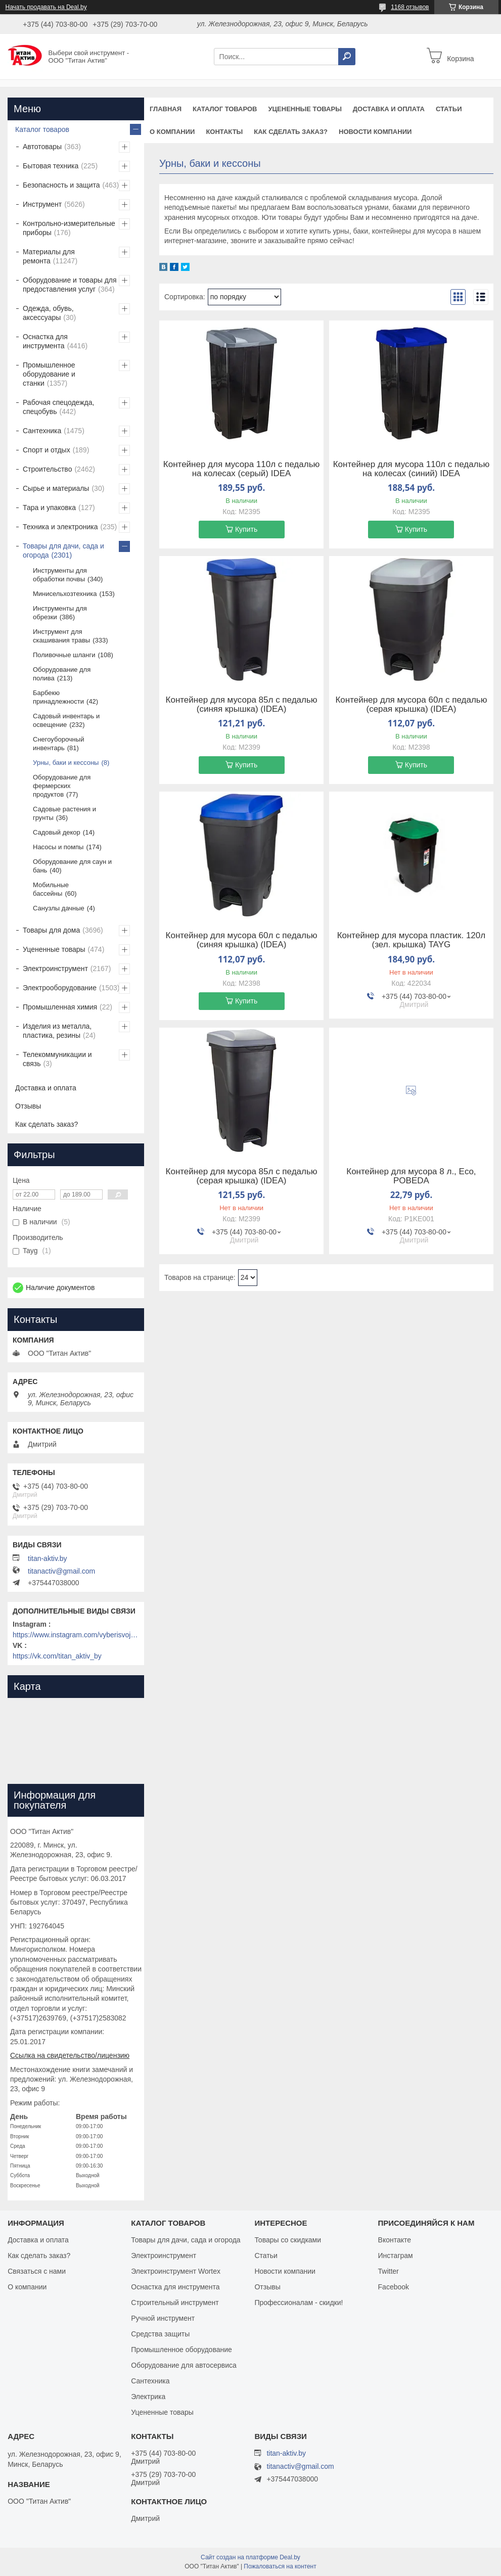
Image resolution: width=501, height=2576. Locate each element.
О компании (172, 131)
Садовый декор (56, 832)
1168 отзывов (410, 7)
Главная (165, 109)
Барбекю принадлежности (58, 697)
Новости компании (375, 131)
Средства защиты (160, 2334)
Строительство (47, 469)
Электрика (148, 2397)
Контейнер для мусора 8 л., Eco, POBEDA (411, 1176)
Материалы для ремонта (49, 256)
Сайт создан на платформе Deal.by (250, 2557)
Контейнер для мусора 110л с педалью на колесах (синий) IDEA (411, 469)
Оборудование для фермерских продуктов (61, 785)
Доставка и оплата (389, 109)
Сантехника (42, 431)
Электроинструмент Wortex (175, 2271)
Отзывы (28, 1106)
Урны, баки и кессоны (66, 762)
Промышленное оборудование (181, 2349)
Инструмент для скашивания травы (61, 636)
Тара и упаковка (49, 507)
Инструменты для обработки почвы (60, 575)
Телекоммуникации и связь (57, 1059)
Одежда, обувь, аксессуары (48, 312)
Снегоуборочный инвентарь (58, 743)
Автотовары (42, 147)
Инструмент (42, 204)
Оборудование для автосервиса (184, 2365)
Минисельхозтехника (65, 593)
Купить (246, 529)
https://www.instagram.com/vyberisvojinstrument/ (76, 1635)
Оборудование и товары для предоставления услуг (70, 284)
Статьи (449, 109)
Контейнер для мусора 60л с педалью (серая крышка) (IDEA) (411, 705)
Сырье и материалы (56, 488)
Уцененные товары (305, 109)
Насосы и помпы (58, 847)
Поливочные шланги (64, 655)
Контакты (224, 131)
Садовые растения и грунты (64, 813)
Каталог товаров (225, 109)
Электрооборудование (60, 988)
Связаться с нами (37, 2271)
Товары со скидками (287, 2240)
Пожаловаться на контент (280, 2566)
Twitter (388, 2271)
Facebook (393, 2287)
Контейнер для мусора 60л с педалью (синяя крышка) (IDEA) (241, 940)
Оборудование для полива (61, 674)
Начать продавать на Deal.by (46, 7)
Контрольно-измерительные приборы (69, 228)
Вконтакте (395, 2240)
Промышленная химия (60, 1007)
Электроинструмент (55, 968)
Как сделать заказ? (291, 131)
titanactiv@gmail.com (61, 1571)
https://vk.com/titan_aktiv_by (57, 1656)
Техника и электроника (60, 527)
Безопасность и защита (61, 185)
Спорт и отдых (46, 450)
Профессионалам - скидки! (298, 2302)
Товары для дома (51, 930)
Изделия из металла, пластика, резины (57, 1030)
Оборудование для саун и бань (72, 866)
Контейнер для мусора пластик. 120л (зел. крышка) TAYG (411, 940)
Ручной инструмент (163, 2318)
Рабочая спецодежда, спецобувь (58, 407)
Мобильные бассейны (51, 889)
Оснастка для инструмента (45, 341)
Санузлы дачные (58, 908)
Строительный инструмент (174, 2302)
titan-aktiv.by (47, 1558)
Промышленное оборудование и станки (49, 374)
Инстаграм (395, 2255)
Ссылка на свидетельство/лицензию (69, 2055)
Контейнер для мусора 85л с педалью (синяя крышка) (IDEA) (241, 705)
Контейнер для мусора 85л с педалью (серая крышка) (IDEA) (241, 1176)
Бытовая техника (50, 166)
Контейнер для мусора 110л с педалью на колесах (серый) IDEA (241, 469)
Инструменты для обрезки (60, 613)
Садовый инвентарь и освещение (66, 720)
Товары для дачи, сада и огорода (63, 550)
